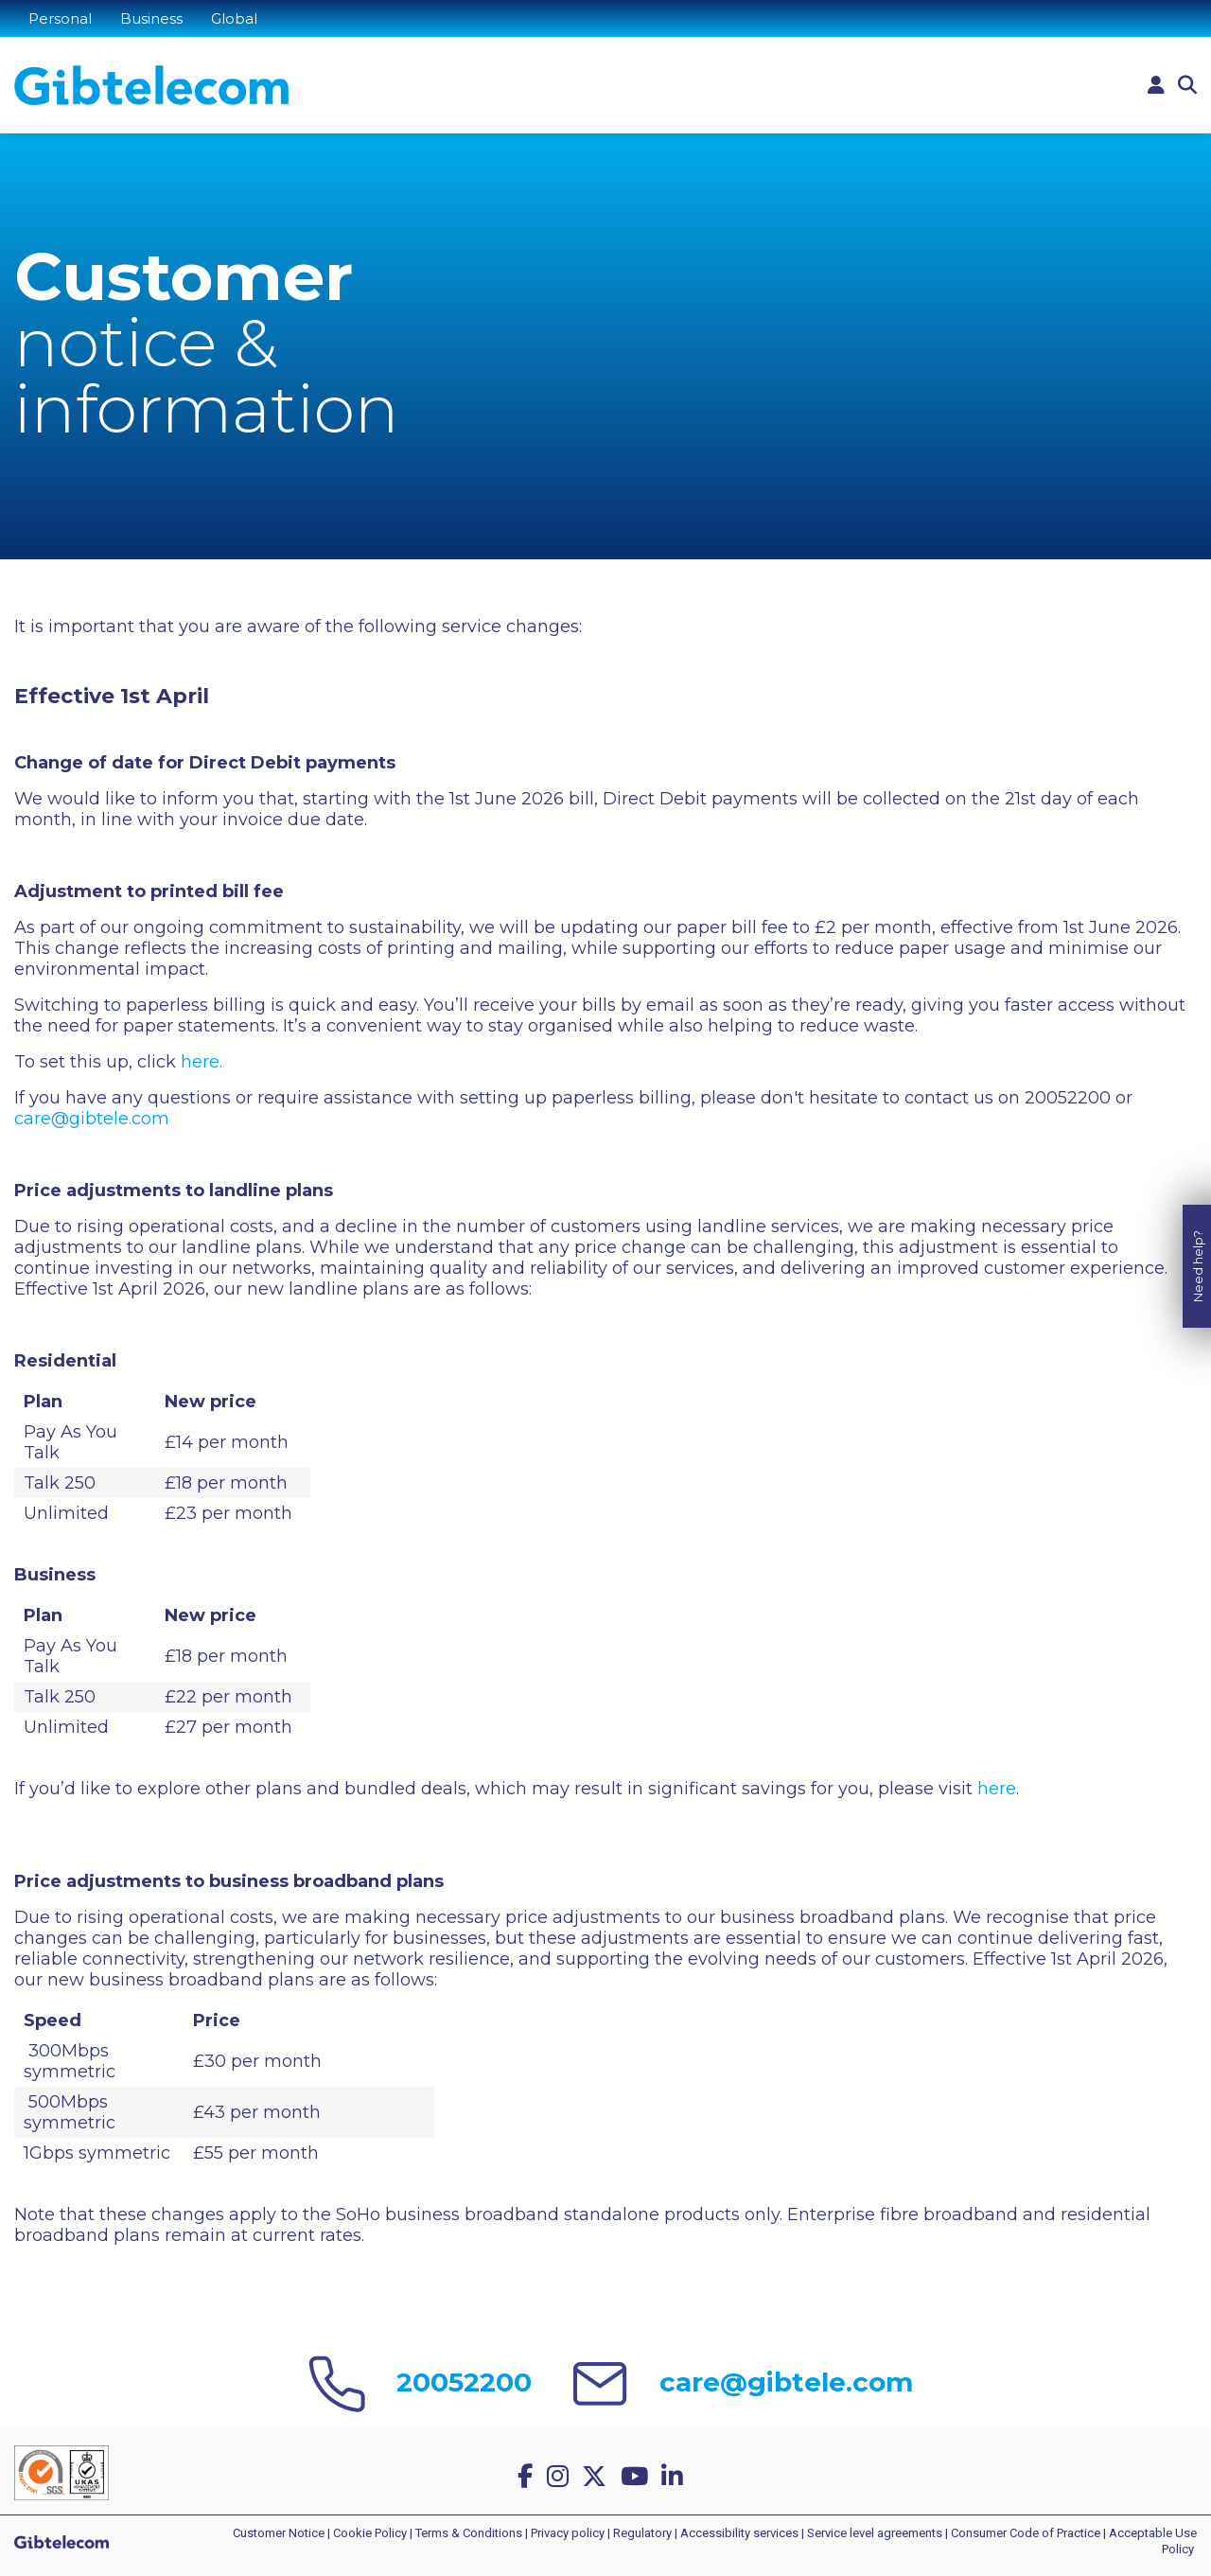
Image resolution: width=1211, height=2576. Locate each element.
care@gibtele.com (91, 1118)
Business (151, 18)
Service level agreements (874, 2533)
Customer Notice (279, 2533)
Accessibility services (739, 2533)
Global (234, 18)
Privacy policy (568, 2533)
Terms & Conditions (468, 2533)
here (996, 1788)
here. (201, 1061)
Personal (60, 18)
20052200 (464, 2382)
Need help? (1197, 1213)
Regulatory (642, 2533)
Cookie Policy (370, 2533)
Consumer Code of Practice (1025, 2533)
